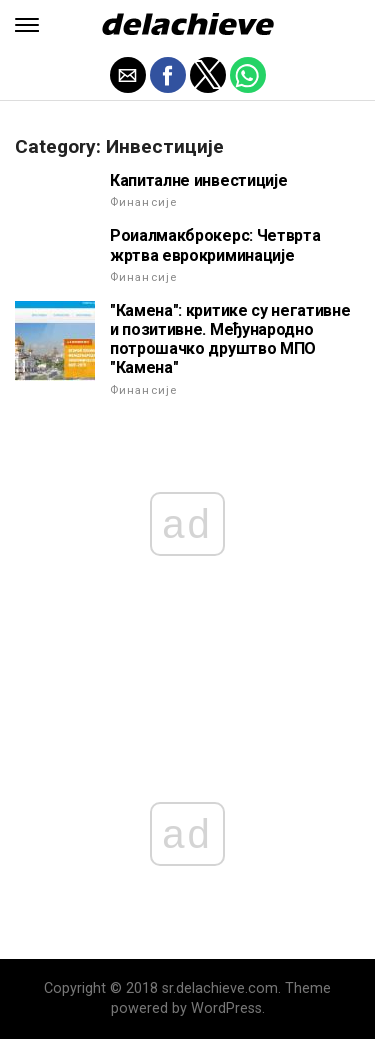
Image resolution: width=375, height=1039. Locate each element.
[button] (27, 25)
